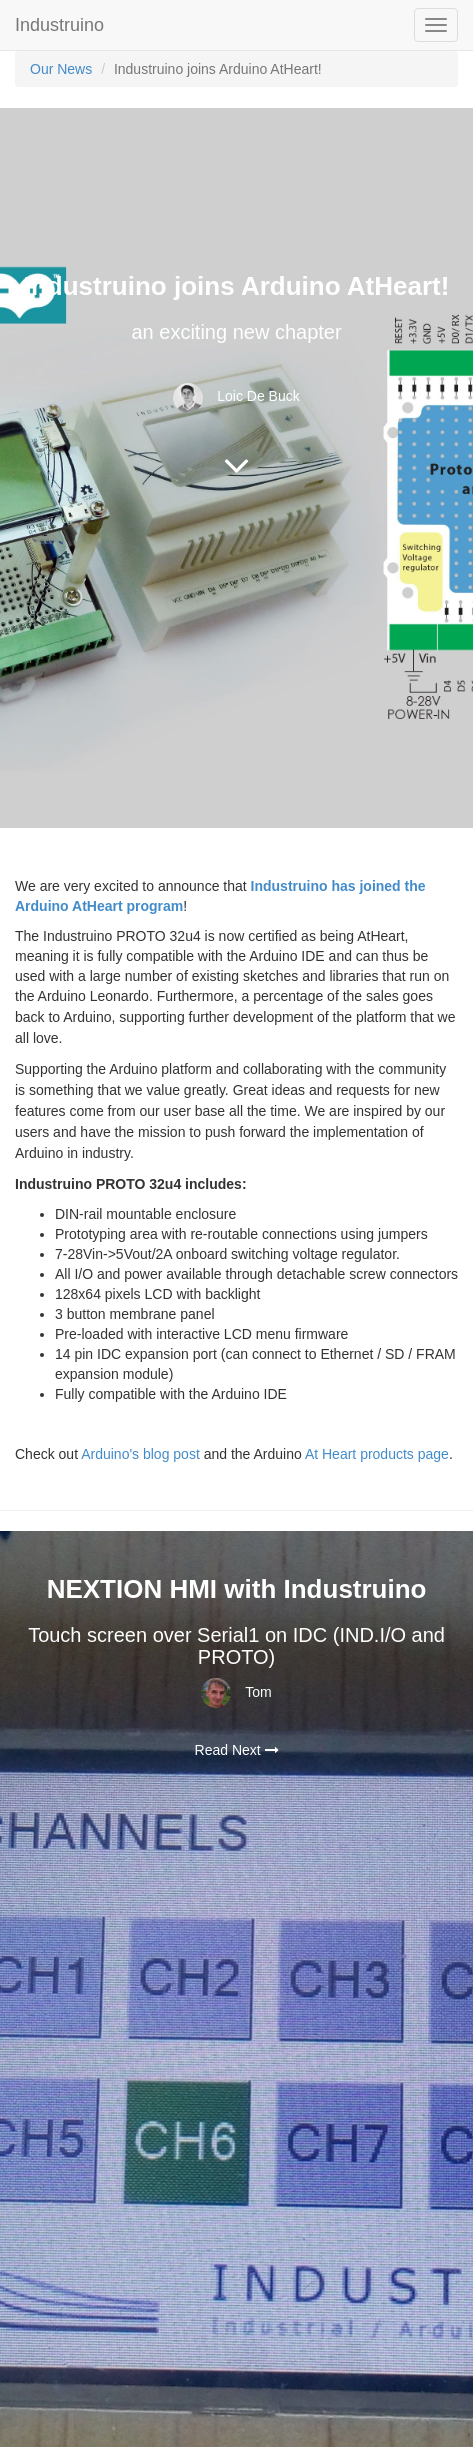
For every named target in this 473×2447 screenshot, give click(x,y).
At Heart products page (377, 1454)
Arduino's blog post (140, 1454)
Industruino (59, 25)
